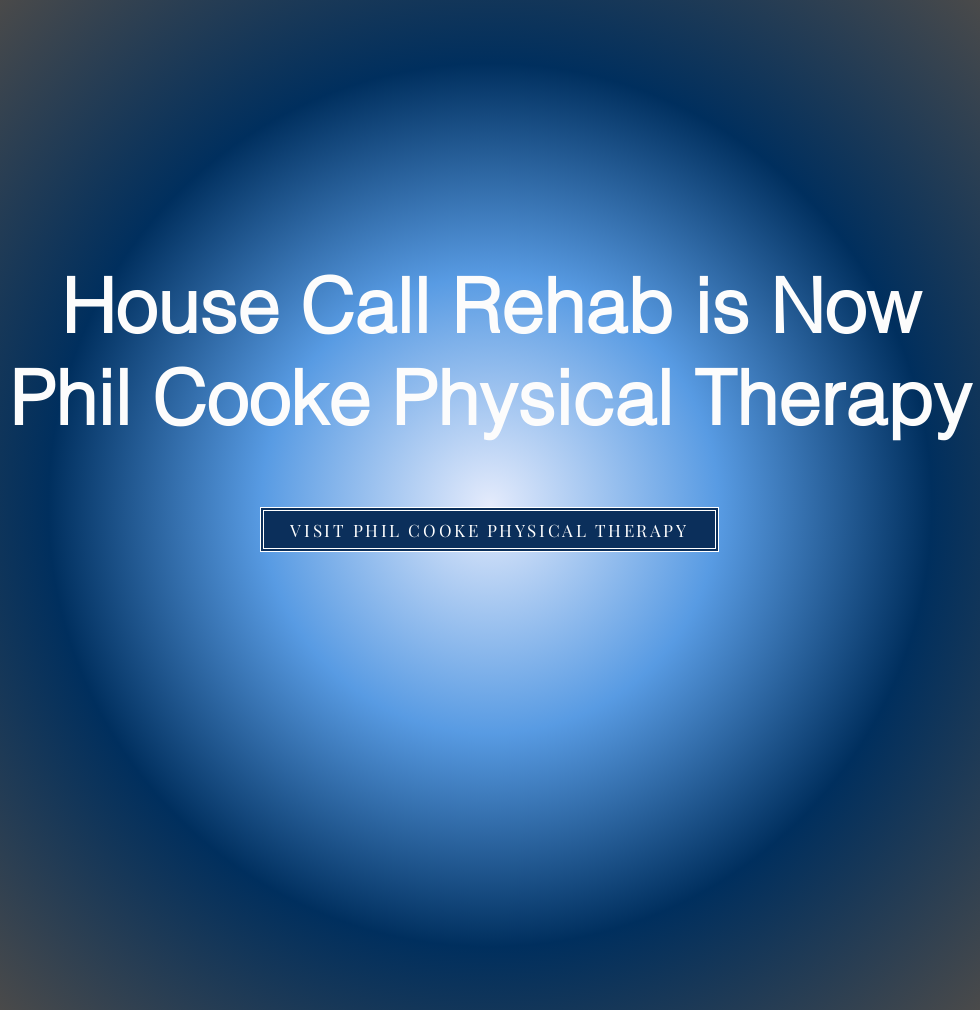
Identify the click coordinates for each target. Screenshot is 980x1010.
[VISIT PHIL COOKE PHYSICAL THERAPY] (489, 529)
